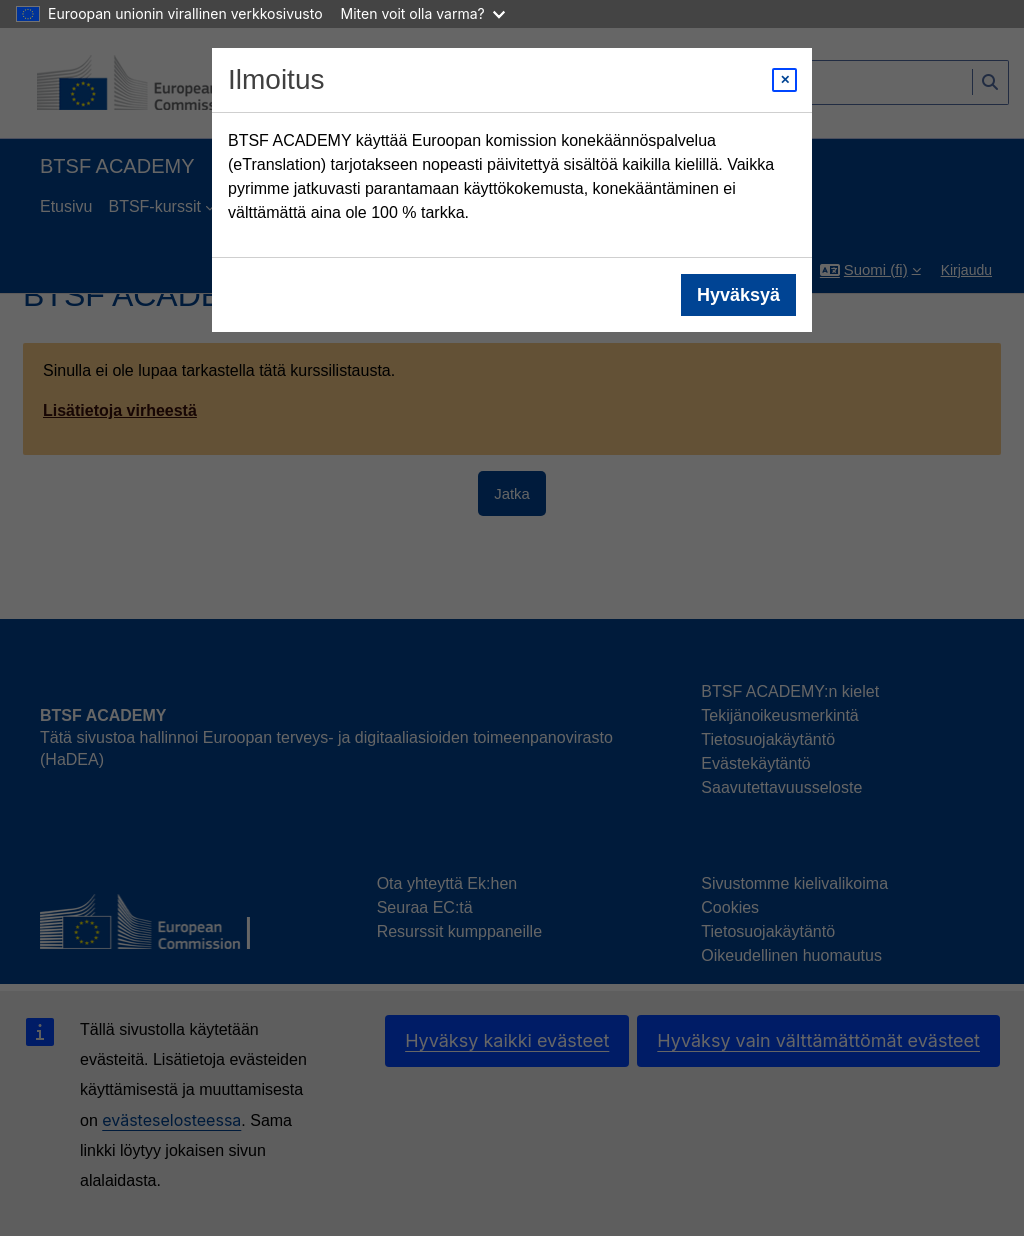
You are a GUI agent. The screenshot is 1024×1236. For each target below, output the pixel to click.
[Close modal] (784, 80)
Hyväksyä (738, 295)
